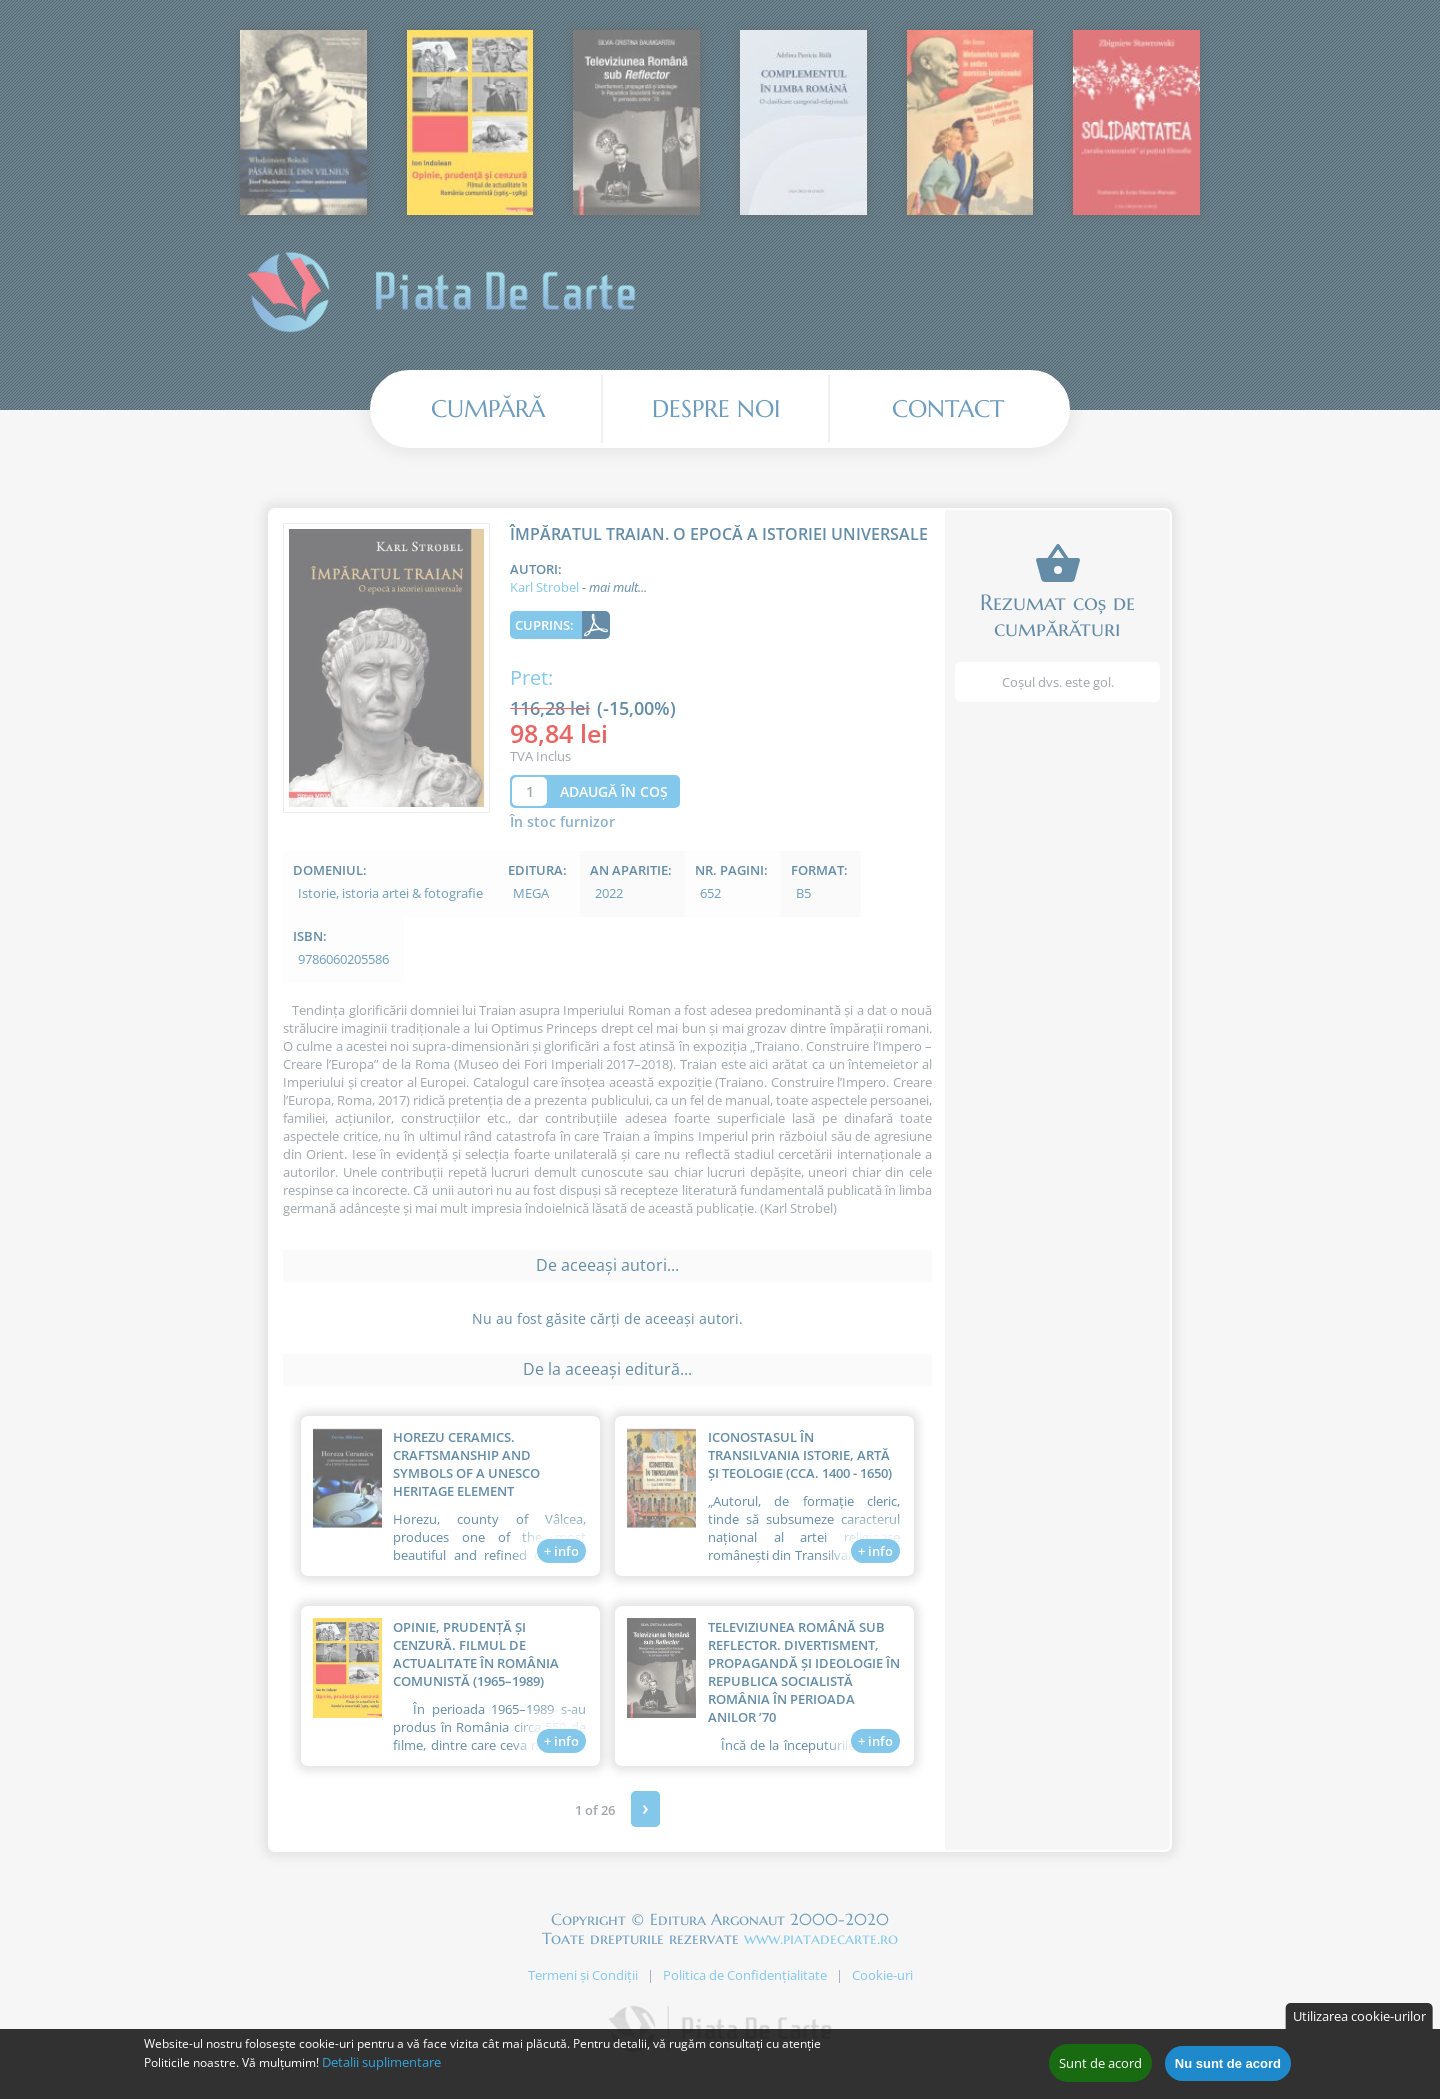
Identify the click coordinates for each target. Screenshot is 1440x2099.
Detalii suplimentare (381, 2067)
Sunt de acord (1100, 2068)
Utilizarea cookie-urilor (1359, 2021)
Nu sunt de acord (1228, 2067)
